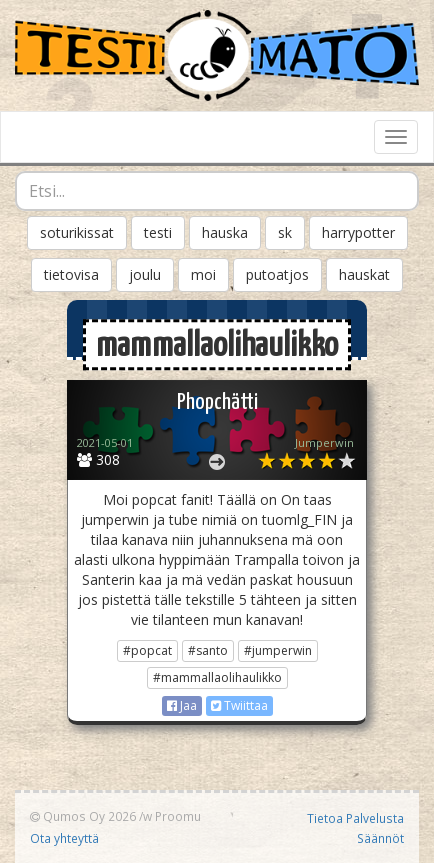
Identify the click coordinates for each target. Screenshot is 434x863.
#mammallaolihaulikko (217, 677)
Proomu (178, 816)
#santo (208, 650)
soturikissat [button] (77, 232)
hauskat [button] (364, 274)
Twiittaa (239, 705)
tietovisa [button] (71, 274)
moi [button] (203, 274)
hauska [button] (225, 232)
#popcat (147, 650)
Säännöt (380, 838)
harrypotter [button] (358, 232)
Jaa (182, 705)
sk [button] (285, 232)
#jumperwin (278, 650)
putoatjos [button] (277, 274)
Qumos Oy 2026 (83, 816)
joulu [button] (145, 274)
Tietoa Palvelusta (355, 818)
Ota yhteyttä (64, 838)
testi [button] (158, 232)
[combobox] (217, 191)
